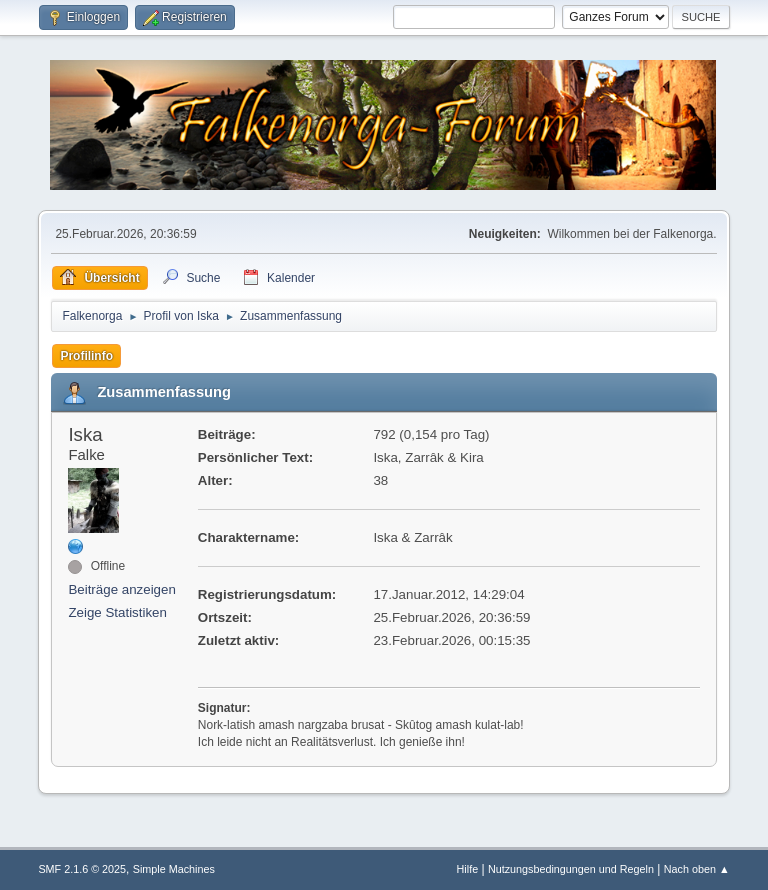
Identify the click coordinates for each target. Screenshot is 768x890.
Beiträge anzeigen (121, 589)
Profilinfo (86, 356)
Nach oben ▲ (697, 869)
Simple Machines (174, 869)
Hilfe (468, 869)
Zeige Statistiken (117, 612)
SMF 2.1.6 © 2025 (82, 869)
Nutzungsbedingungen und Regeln (571, 869)
